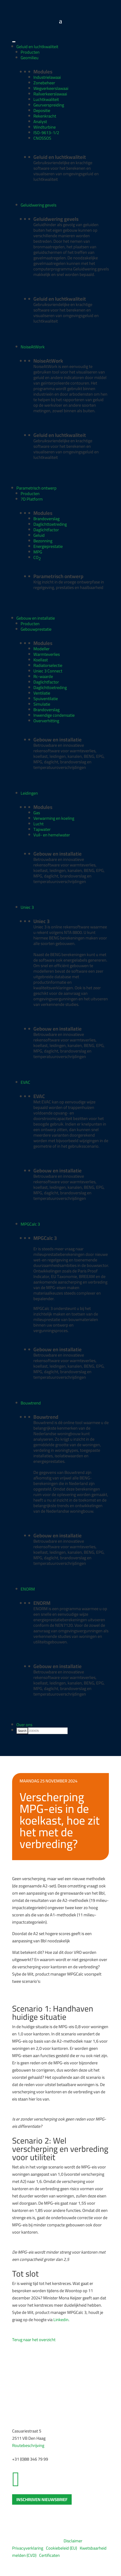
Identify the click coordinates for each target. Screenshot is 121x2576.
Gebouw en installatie (35, 618)
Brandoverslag (46, 519)
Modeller (41, 649)
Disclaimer (73, 2541)
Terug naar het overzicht (34, 2339)
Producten (30, 52)
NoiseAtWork (33, 347)
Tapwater (42, 829)
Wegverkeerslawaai (50, 88)
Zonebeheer (44, 83)
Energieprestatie (48, 546)
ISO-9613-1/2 (46, 132)
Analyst (40, 121)
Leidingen (29, 793)
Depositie (41, 110)
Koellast (40, 660)
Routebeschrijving (28, 2445)
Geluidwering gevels (38, 205)
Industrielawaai (47, 77)
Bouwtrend (31, 1403)
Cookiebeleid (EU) (61, 2548)
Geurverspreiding (48, 105)
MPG (37, 552)
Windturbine (44, 127)
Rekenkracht (44, 116)
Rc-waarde (43, 676)
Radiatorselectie (47, 665)
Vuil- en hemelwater (51, 835)
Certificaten (49, 2555)
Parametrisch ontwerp (36, 488)
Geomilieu (29, 58)
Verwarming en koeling (53, 818)
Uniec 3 (27, 907)
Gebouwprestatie (36, 629)
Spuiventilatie (45, 698)
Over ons (24, 1725)
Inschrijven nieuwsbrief (41, 2499)
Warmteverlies (46, 654)
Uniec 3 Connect (47, 671)
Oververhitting (46, 721)
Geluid (39, 535)
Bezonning (42, 541)
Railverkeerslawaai (50, 94)
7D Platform (32, 499)
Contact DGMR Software (45, 2392)
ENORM (28, 1589)
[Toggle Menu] (14, 41)
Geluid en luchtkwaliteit (37, 46)
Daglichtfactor (46, 530)
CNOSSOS (42, 138)
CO (37, 558)
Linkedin (60, 2319)
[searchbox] (48, 1730)
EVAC (25, 1082)
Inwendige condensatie (54, 715)
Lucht (38, 824)
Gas (36, 813)
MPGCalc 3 (30, 1224)
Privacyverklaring (27, 2548)
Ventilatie (41, 693)
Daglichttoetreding (50, 524)
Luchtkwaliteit (46, 99)
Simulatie (41, 704)
